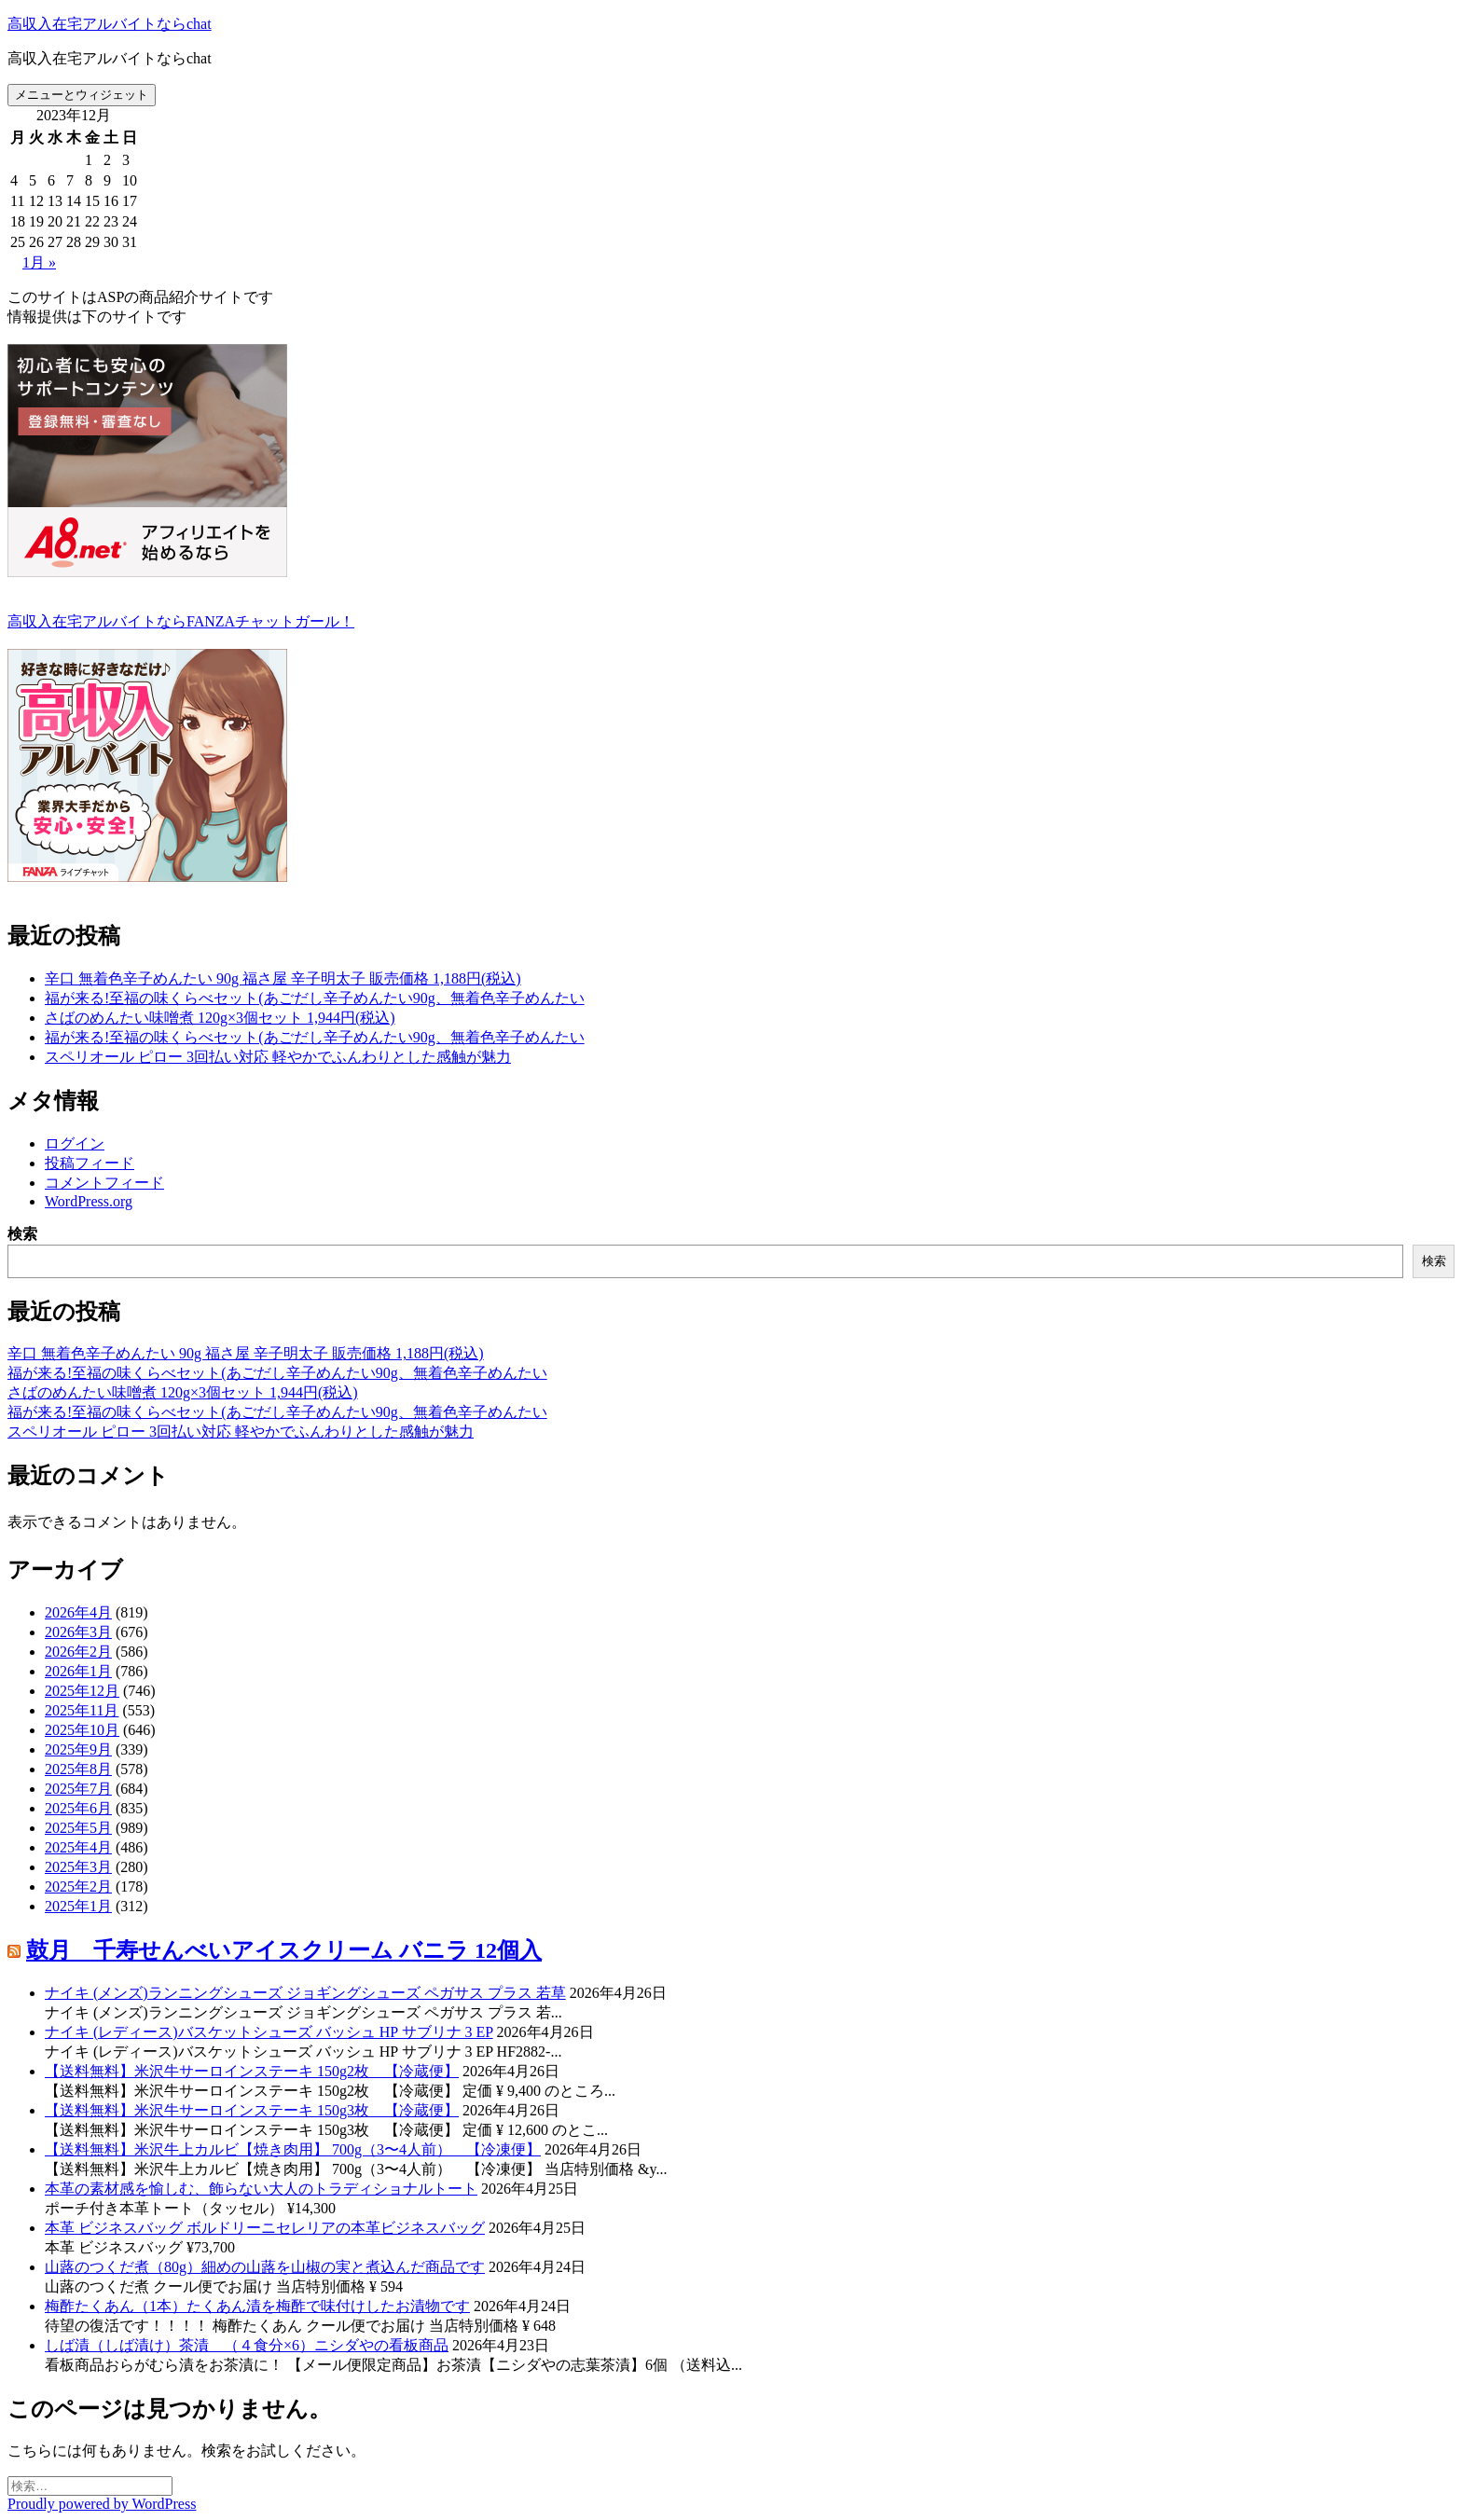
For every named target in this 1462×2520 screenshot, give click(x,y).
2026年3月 (78, 1632)
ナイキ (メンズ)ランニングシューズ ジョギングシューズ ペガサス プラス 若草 (305, 1993)
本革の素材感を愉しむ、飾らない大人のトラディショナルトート (261, 2188)
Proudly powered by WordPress (101, 2504)
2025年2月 (78, 1886)
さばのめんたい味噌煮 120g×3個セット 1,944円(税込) (220, 1018)
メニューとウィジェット (81, 95)
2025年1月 (78, 1906)
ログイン (74, 1143)
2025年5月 (78, 1828)
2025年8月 (78, 1769)
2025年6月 (78, 1808)
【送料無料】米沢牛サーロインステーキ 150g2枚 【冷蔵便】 (252, 2071)
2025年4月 (78, 1847)
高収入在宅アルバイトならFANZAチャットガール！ (180, 621)
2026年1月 (78, 1671)
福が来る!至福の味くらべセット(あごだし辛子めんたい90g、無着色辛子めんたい (315, 998)
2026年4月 (78, 1612)
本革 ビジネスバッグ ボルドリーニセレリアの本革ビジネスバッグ (265, 2228)
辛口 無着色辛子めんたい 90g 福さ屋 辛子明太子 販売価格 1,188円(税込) (283, 978)
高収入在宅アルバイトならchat (109, 24)
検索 (22, 1234)
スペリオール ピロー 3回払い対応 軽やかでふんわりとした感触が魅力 (278, 1057)
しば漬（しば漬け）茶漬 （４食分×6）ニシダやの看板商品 (246, 2345)
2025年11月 (81, 1710)
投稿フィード (89, 1163)
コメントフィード (104, 1183)
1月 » (39, 262)
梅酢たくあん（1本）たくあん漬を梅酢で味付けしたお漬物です (257, 2306)
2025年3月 (78, 1867)
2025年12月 (82, 1691)
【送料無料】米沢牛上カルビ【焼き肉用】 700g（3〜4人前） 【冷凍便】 (293, 2149)
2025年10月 (82, 1730)
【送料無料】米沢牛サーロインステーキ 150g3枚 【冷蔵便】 (252, 2110)
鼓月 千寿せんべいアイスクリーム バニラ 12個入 (284, 1950)
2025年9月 (78, 1749)
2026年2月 (78, 1651)
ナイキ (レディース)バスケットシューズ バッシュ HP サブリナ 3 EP (269, 2032)
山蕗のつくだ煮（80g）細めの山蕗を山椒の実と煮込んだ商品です (265, 2267)
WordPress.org (88, 1201)
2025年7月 (78, 1789)
